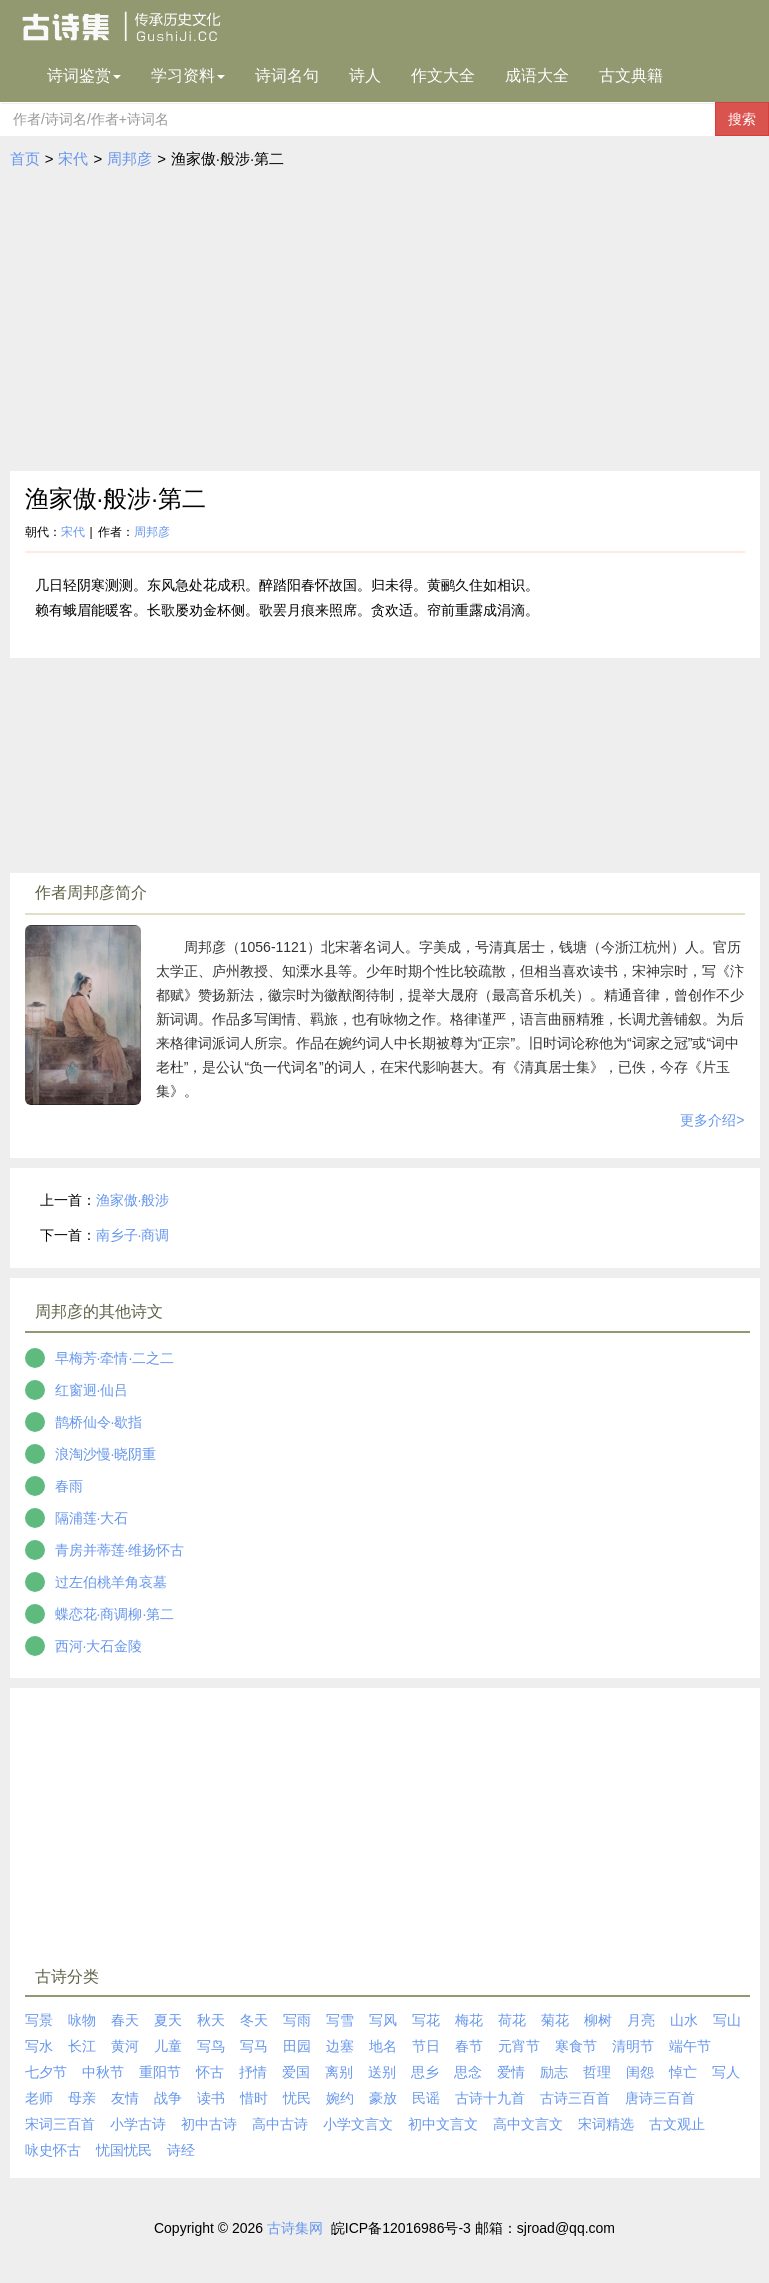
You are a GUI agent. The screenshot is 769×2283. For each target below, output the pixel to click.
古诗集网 (295, 2228)
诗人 (365, 75)
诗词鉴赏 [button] (84, 75)
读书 (211, 2098)
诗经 (181, 2150)
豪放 (383, 2098)
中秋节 (103, 2072)
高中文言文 (528, 2124)
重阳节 (160, 2072)
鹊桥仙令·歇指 (99, 1422)
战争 (168, 2098)
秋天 (211, 2020)
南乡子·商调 (133, 1235)
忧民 (297, 2098)
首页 (25, 158)
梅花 (469, 2020)
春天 (125, 2020)
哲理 (597, 2072)
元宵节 (519, 2046)
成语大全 (537, 75)
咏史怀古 (53, 2150)
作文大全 (443, 75)
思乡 (425, 2072)
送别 (382, 2072)
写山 (727, 2020)
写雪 (340, 2020)
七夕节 (46, 2072)
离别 (339, 2072)
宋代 (73, 158)
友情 (125, 2098)
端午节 (690, 2046)
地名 (383, 2046)
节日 (426, 2046)
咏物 (82, 2020)
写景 (39, 2020)
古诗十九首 (490, 2098)
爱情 (511, 2072)
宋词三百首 (60, 2124)
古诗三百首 (575, 2098)
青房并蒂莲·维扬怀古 (120, 1550)
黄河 (125, 2046)
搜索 (742, 119)
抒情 (253, 2072)
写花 (426, 2020)
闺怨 (640, 2072)
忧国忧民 (124, 2150)
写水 (39, 2046)
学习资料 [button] (188, 75)
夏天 (168, 2020)
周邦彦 (129, 158)
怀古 (210, 2072)
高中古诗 (280, 2124)
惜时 (254, 2098)
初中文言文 (443, 2124)
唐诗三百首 (660, 2098)
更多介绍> (712, 1120)
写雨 (297, 2020)
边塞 (340, 2046)
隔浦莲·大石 (92, 1518)
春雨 (69, 1486)
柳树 (598, 2020)
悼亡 (683, 2072)
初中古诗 (209, 2124)
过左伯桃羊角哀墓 (111, 1582)
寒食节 (576, 2046)
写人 (726, 2072)
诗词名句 (287, 75)
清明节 (633, 2046)
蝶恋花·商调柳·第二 (115, 1614)
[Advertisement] (385, 321)
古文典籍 (631, 75)
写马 (254, 2046)
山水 (684, 2020)
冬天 (254, 2020)
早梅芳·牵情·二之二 (115, 1358)
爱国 (296, 2072)
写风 (383, 2020)
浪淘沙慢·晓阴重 (106, 1454)
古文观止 (677, 2124)
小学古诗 (138, 2124)
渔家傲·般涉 (133, 1200)
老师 (39, 2098)
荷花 (512, 2020)
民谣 (426, 2098)
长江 (82, 2046)
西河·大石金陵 (99, 1646)
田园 (297, 2046)
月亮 (641, 2020)
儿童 (168, 2046)
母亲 (82, 2098)
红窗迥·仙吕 (92, 1390)
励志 (554, 2072)
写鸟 (211, 2046)
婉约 (340, 2098)
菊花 (555, 2020)
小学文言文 (358, 2124)
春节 (469, 2046)
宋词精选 (606, 2124)
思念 (468, 2072)
